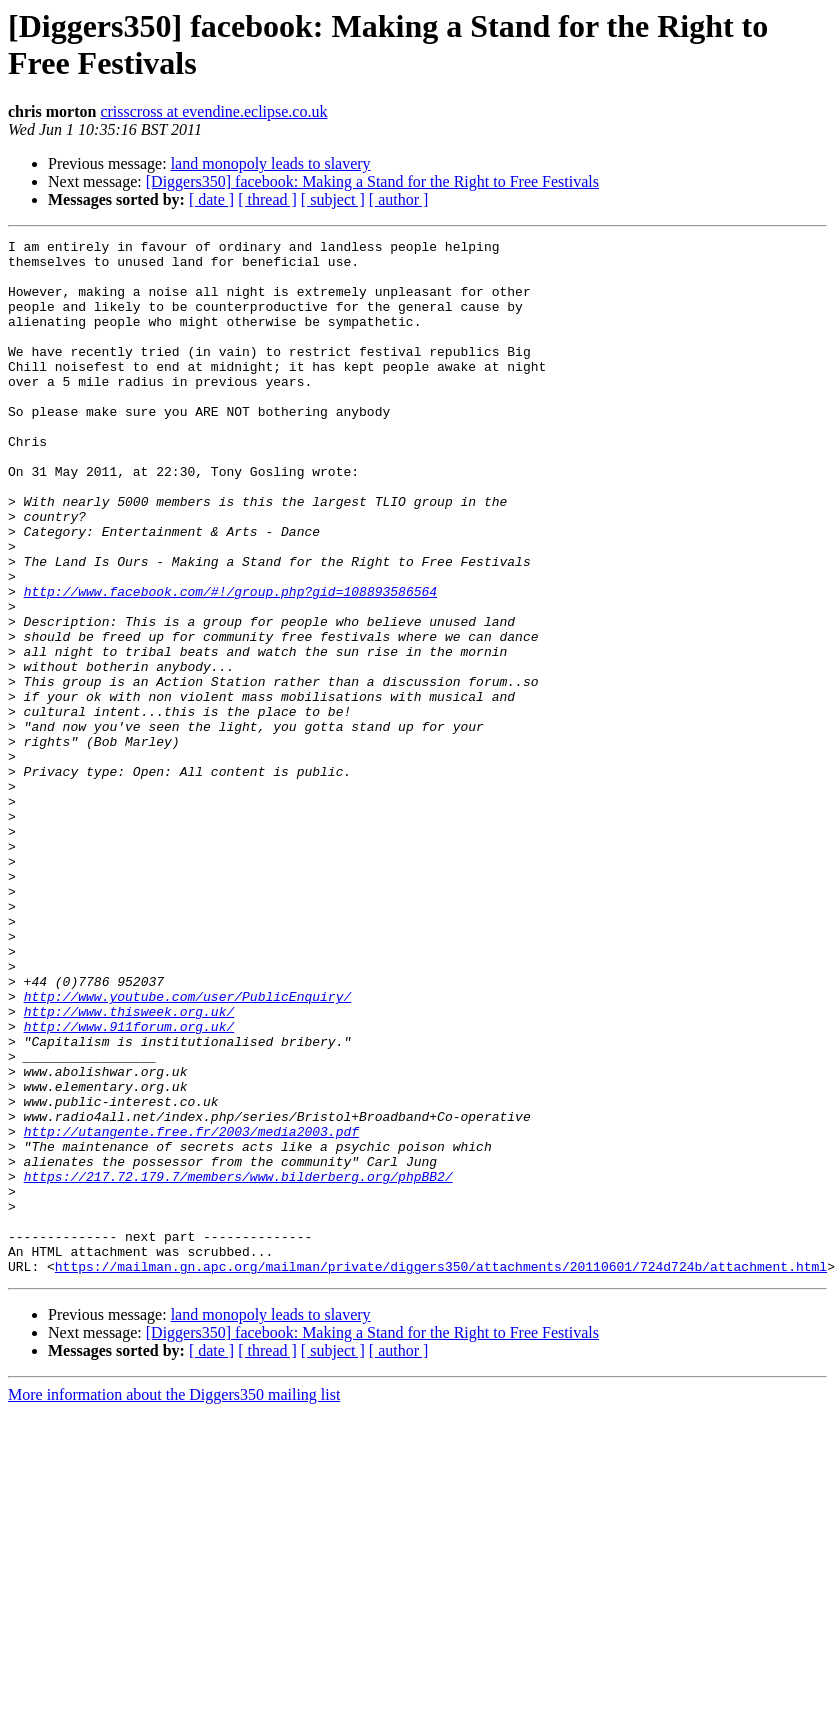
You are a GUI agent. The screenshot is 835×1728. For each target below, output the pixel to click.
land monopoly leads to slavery (271, 163)
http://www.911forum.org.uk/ (129, 1185)
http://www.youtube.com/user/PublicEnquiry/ (188, 1149)
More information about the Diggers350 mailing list (174, 1601)
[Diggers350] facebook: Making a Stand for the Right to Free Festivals (372, 181)
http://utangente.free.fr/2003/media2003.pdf (191, 1311)
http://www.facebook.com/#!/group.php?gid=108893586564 (230, 663)
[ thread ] (267, 199)
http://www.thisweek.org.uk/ (129, 1167)
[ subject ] (333, 199)
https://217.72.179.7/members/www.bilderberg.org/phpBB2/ (238, 1365)
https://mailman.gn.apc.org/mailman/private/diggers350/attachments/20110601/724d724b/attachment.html (441, 1473)
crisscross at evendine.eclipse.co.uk (213, 111)
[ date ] (211, 199)
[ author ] (399, 199)
